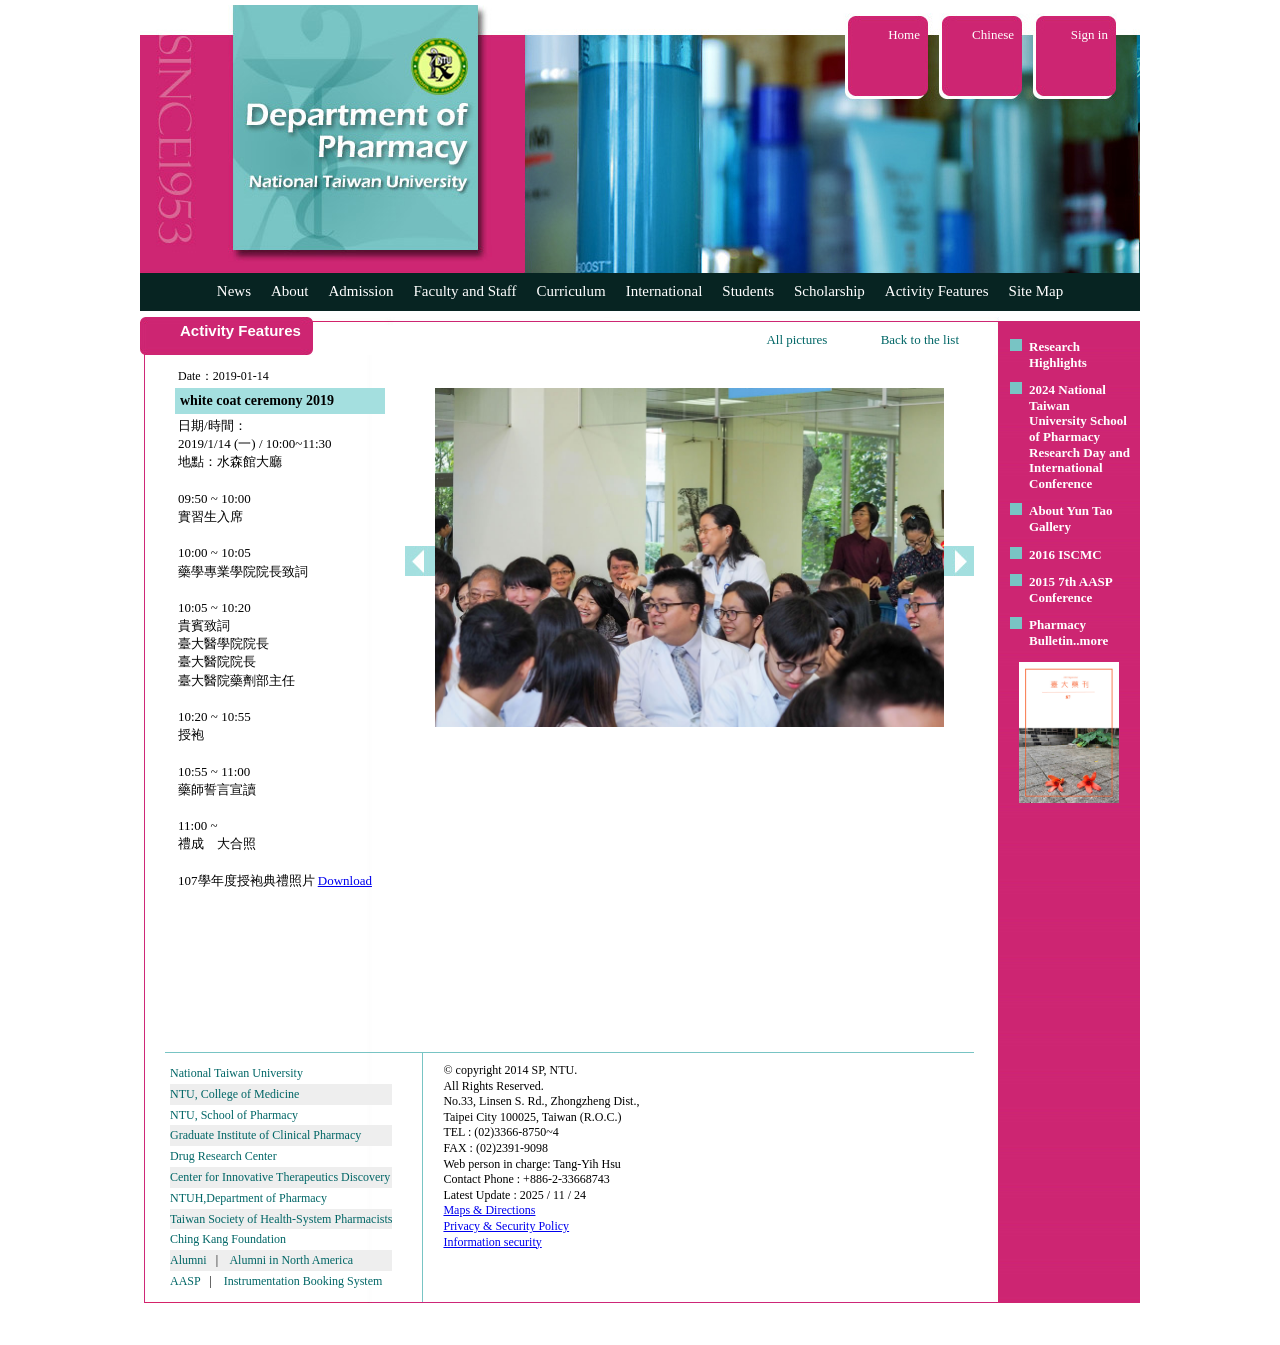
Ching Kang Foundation (228, 1239)
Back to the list (920, 339)
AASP (185, 1281)
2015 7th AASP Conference (1070, 589)
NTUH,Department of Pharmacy (248, 1198)
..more (1090, 640)
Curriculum (571, 291)
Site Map (1036, 291)
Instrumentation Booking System (303, 1281)
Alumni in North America (291, 1260)
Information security (492, 1242)
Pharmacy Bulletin (1057, 632)
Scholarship (829, 291)
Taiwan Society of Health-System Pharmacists (281, 1219)
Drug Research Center (223, 1156)
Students (748, 291)
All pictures (796, 339)
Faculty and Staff (465, 291)
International (664, 291)
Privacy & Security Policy (506, 1226)
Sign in (1089, 34)
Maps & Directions (489, 1210)
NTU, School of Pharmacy (234, 1115)
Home (904, 34)
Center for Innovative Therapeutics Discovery (280, 1177)
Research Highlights (1058, 354)
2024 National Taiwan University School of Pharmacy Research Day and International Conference (1079, 436)
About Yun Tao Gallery (1071, 518)
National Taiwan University (236, 1073)
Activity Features (937, 291)
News (234, 291)
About (290, 291)
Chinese (993, 34)
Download (345, 880)
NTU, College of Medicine (234, 1094)
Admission (360, 291)
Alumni (188, 1260)
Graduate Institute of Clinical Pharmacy (265, 1135)
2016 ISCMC (1065, 554)
